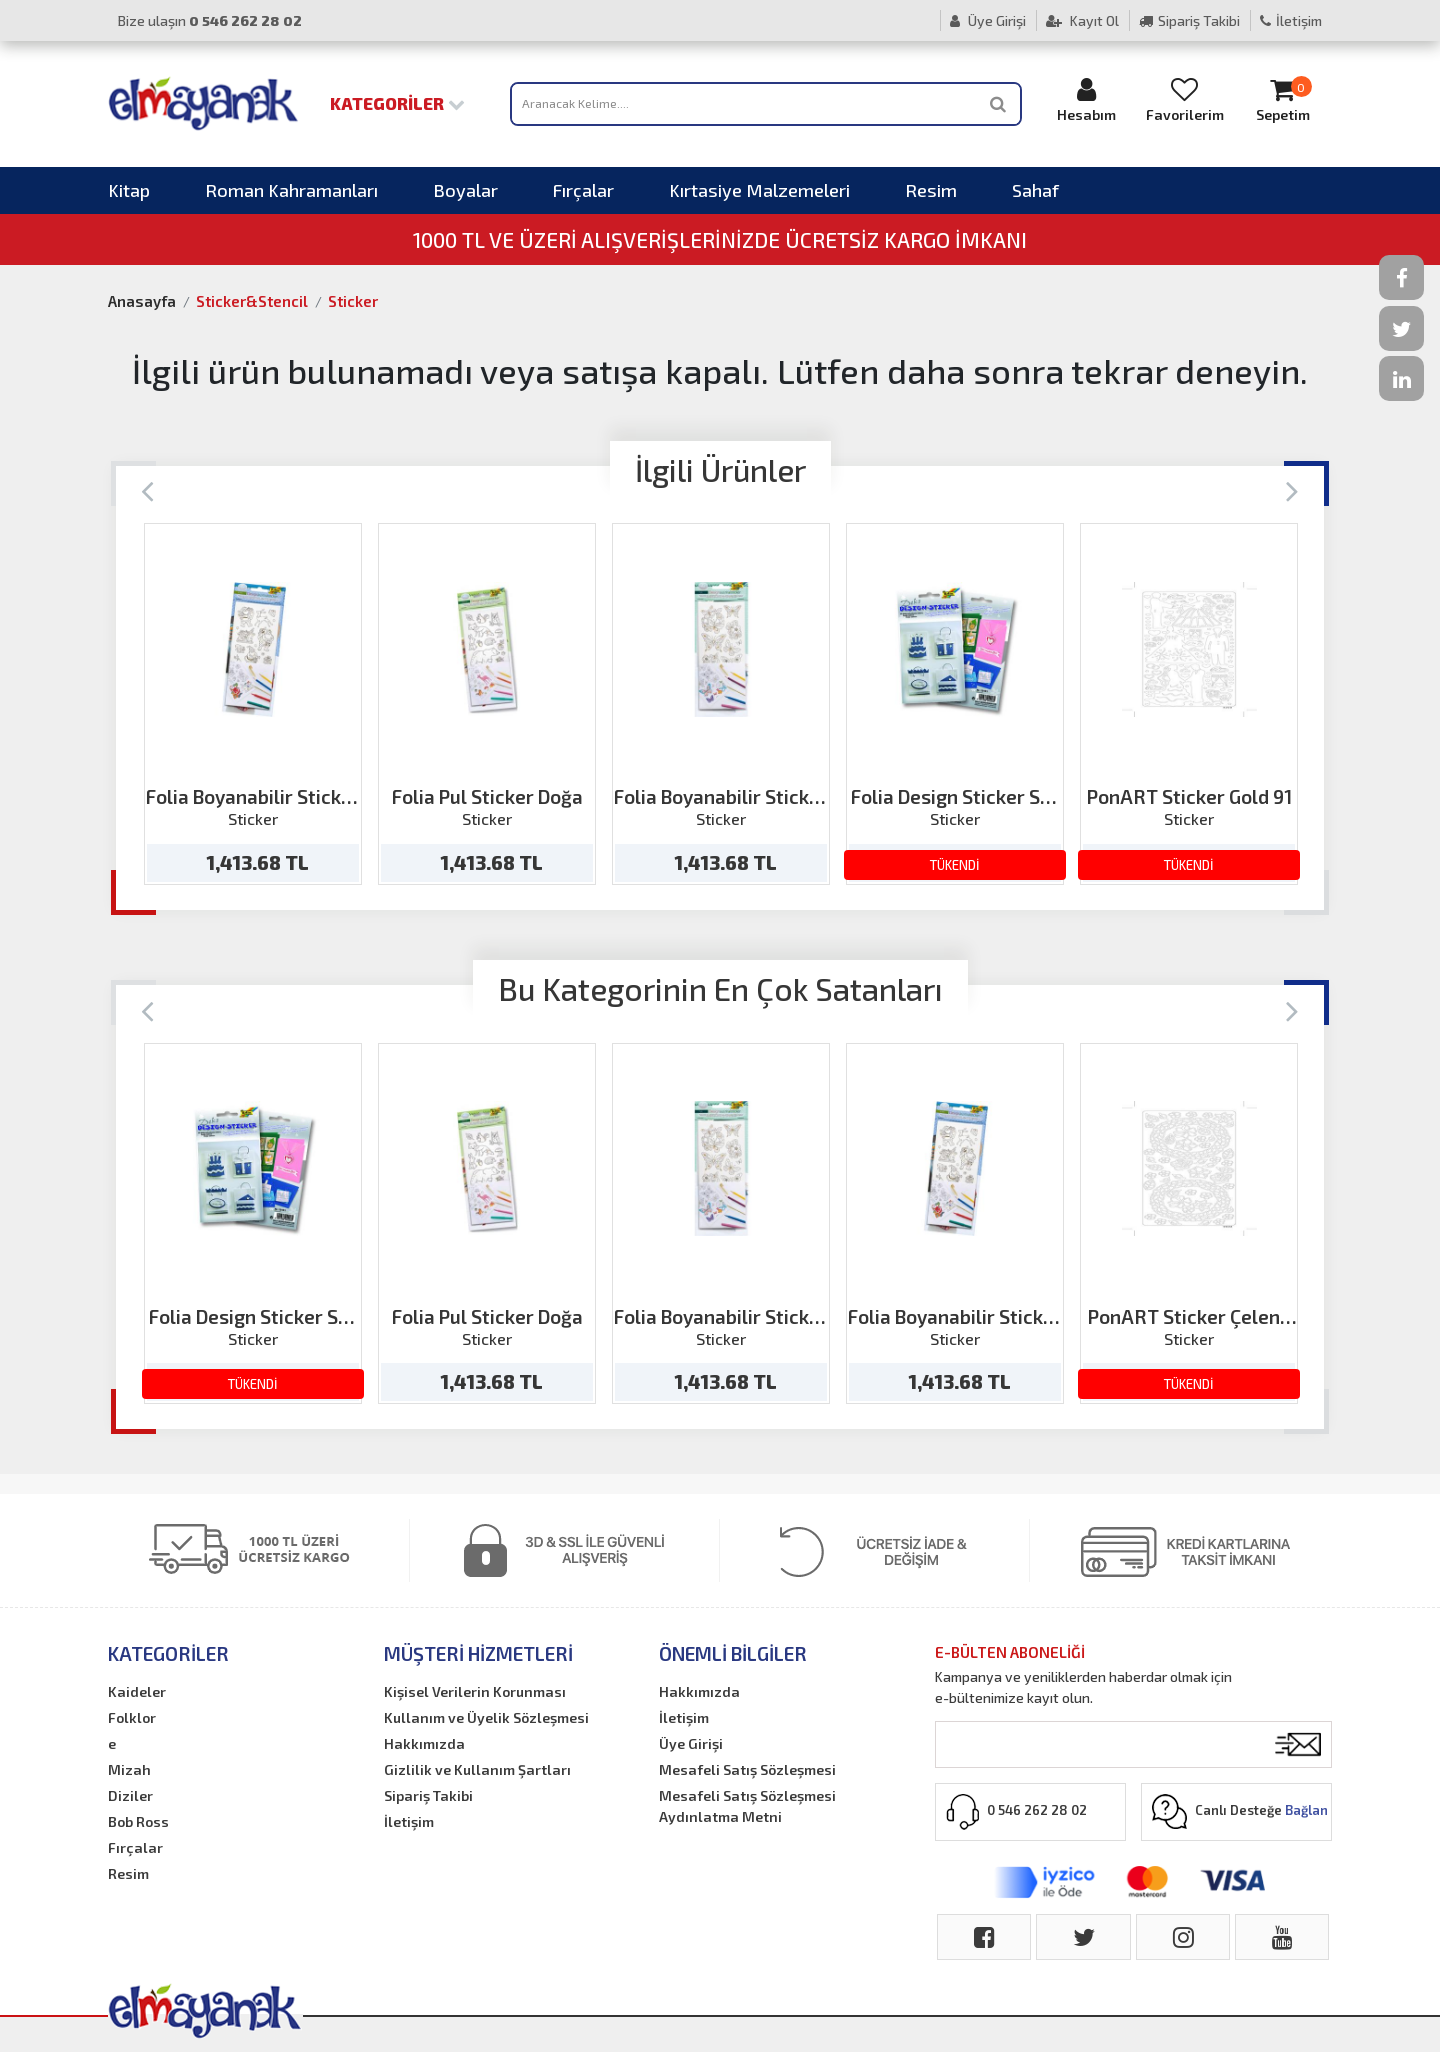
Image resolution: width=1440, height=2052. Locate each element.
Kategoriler (397, 103)
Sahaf (1035, 190)
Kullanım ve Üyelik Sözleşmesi (486, 1717)
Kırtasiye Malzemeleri (759, 190)
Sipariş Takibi (1189, 20)
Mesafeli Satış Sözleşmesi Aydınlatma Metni (747, 1806)
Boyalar (465, 190)
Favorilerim (1185, 99)
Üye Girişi (988, 20)
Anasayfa (142, 301)
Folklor (132, 1717)
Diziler (130, 1795)
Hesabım (1087, 99)
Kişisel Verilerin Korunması (475, 1691)
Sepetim (1283, 99)
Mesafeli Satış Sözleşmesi (747, 1769)
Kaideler (137, 1691)
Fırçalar (583, 190)
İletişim (1291, 20)
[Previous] (147, 489)
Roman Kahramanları (291, 190)
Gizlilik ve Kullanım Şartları (477, 1769)
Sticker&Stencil (252, 301)
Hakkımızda (424, 1743)
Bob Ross (138, 1821)
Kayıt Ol (1082, 20)
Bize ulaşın (210, 20)
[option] (253, 704)
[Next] (1292, 489)
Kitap (129, 190)
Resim (931, 190)
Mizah (129, 1769)
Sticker (353, 301)
